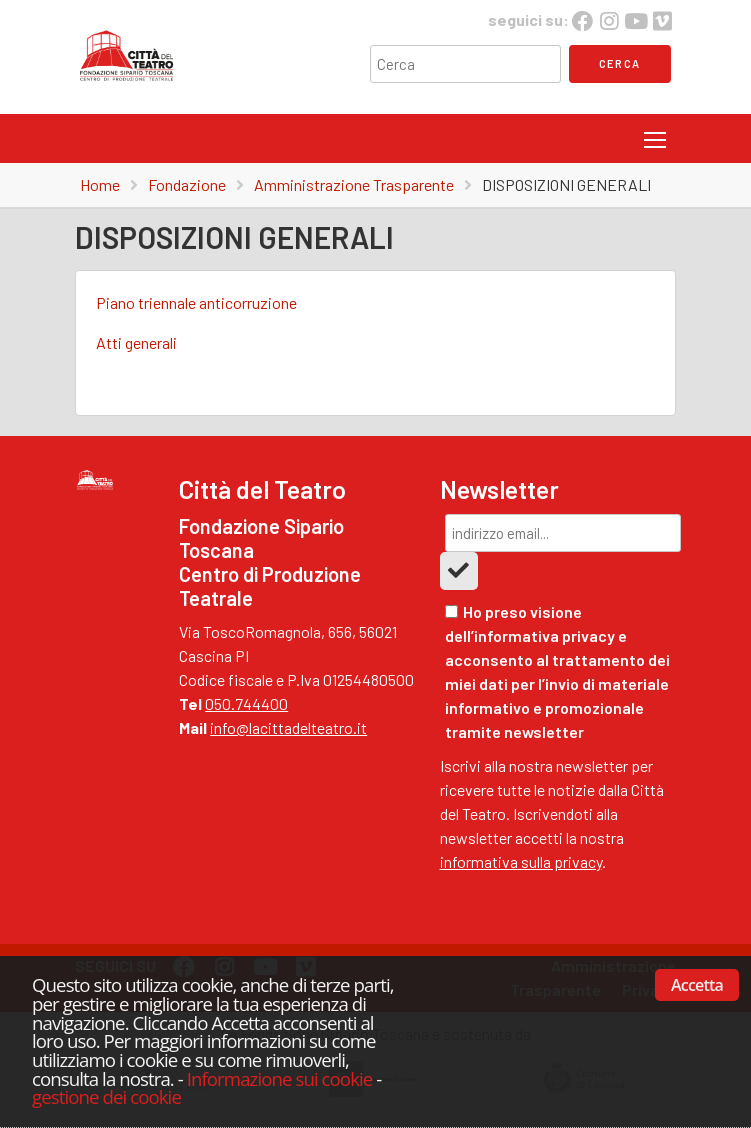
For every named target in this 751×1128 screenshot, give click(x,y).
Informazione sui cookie (280, 1078)
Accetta (697, 985)
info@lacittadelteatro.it (288, 727)
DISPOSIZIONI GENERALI (566, 184)
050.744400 (246, 703)
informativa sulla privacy (521, 861)
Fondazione (187, 184)
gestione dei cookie (106, 1096)
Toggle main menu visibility (655, 135)
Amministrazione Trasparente (354, 184)
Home (100, 184)
